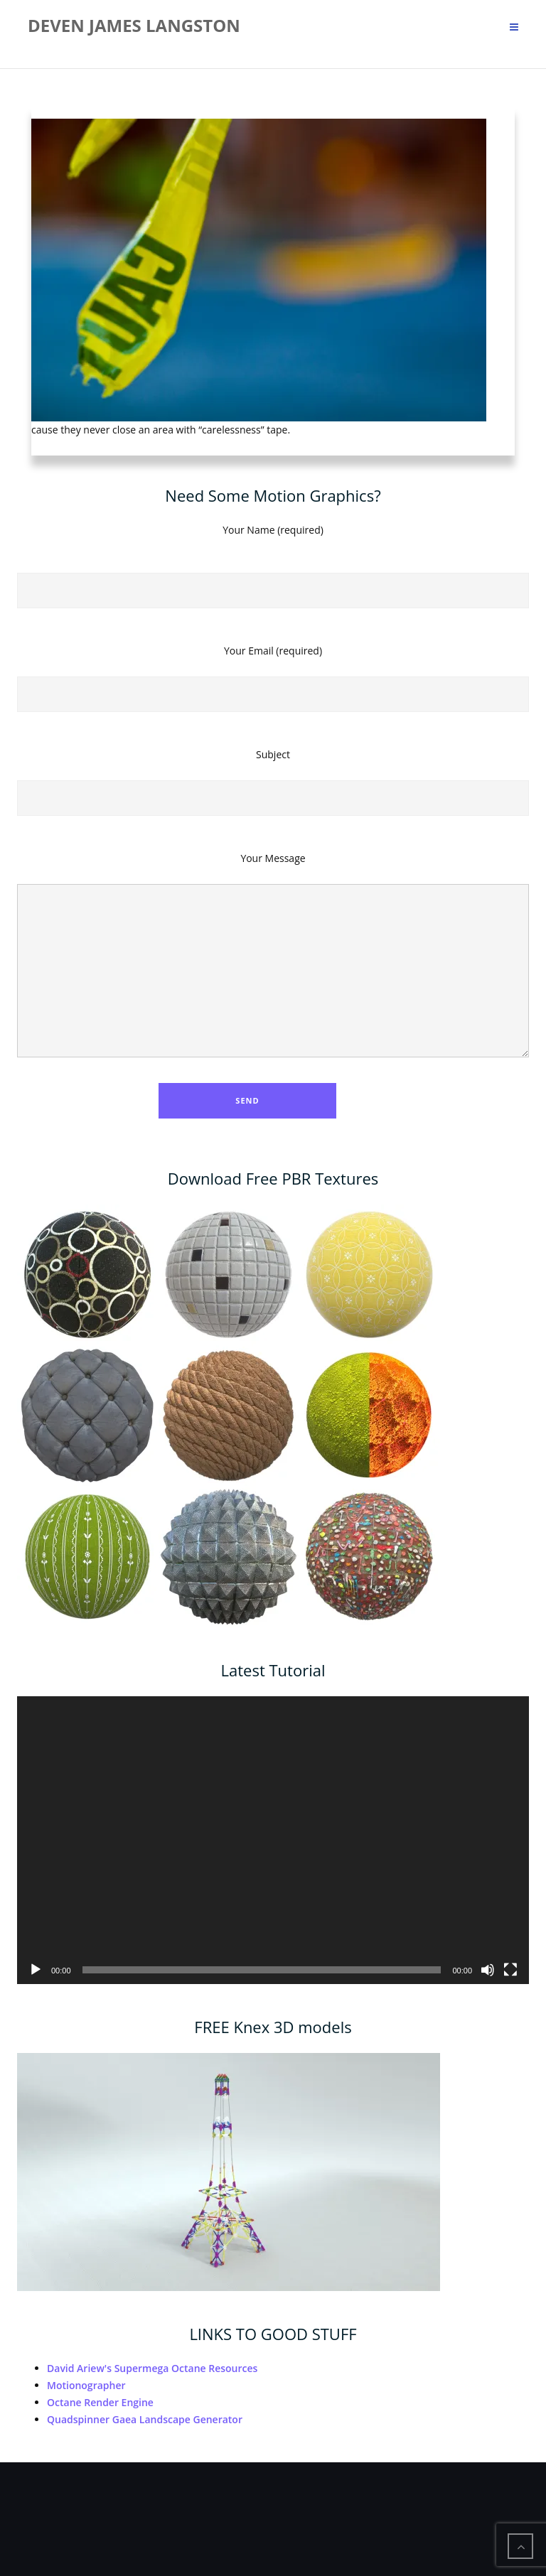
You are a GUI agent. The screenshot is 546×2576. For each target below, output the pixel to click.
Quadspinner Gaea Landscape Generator (144, 2419)
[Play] (35, 1970)
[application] (273, 1840)
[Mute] (488, 1970)
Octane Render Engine (100, 2402)
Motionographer (86, 2385)
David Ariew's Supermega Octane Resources (152, 2368)
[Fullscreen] (510, 1970)
